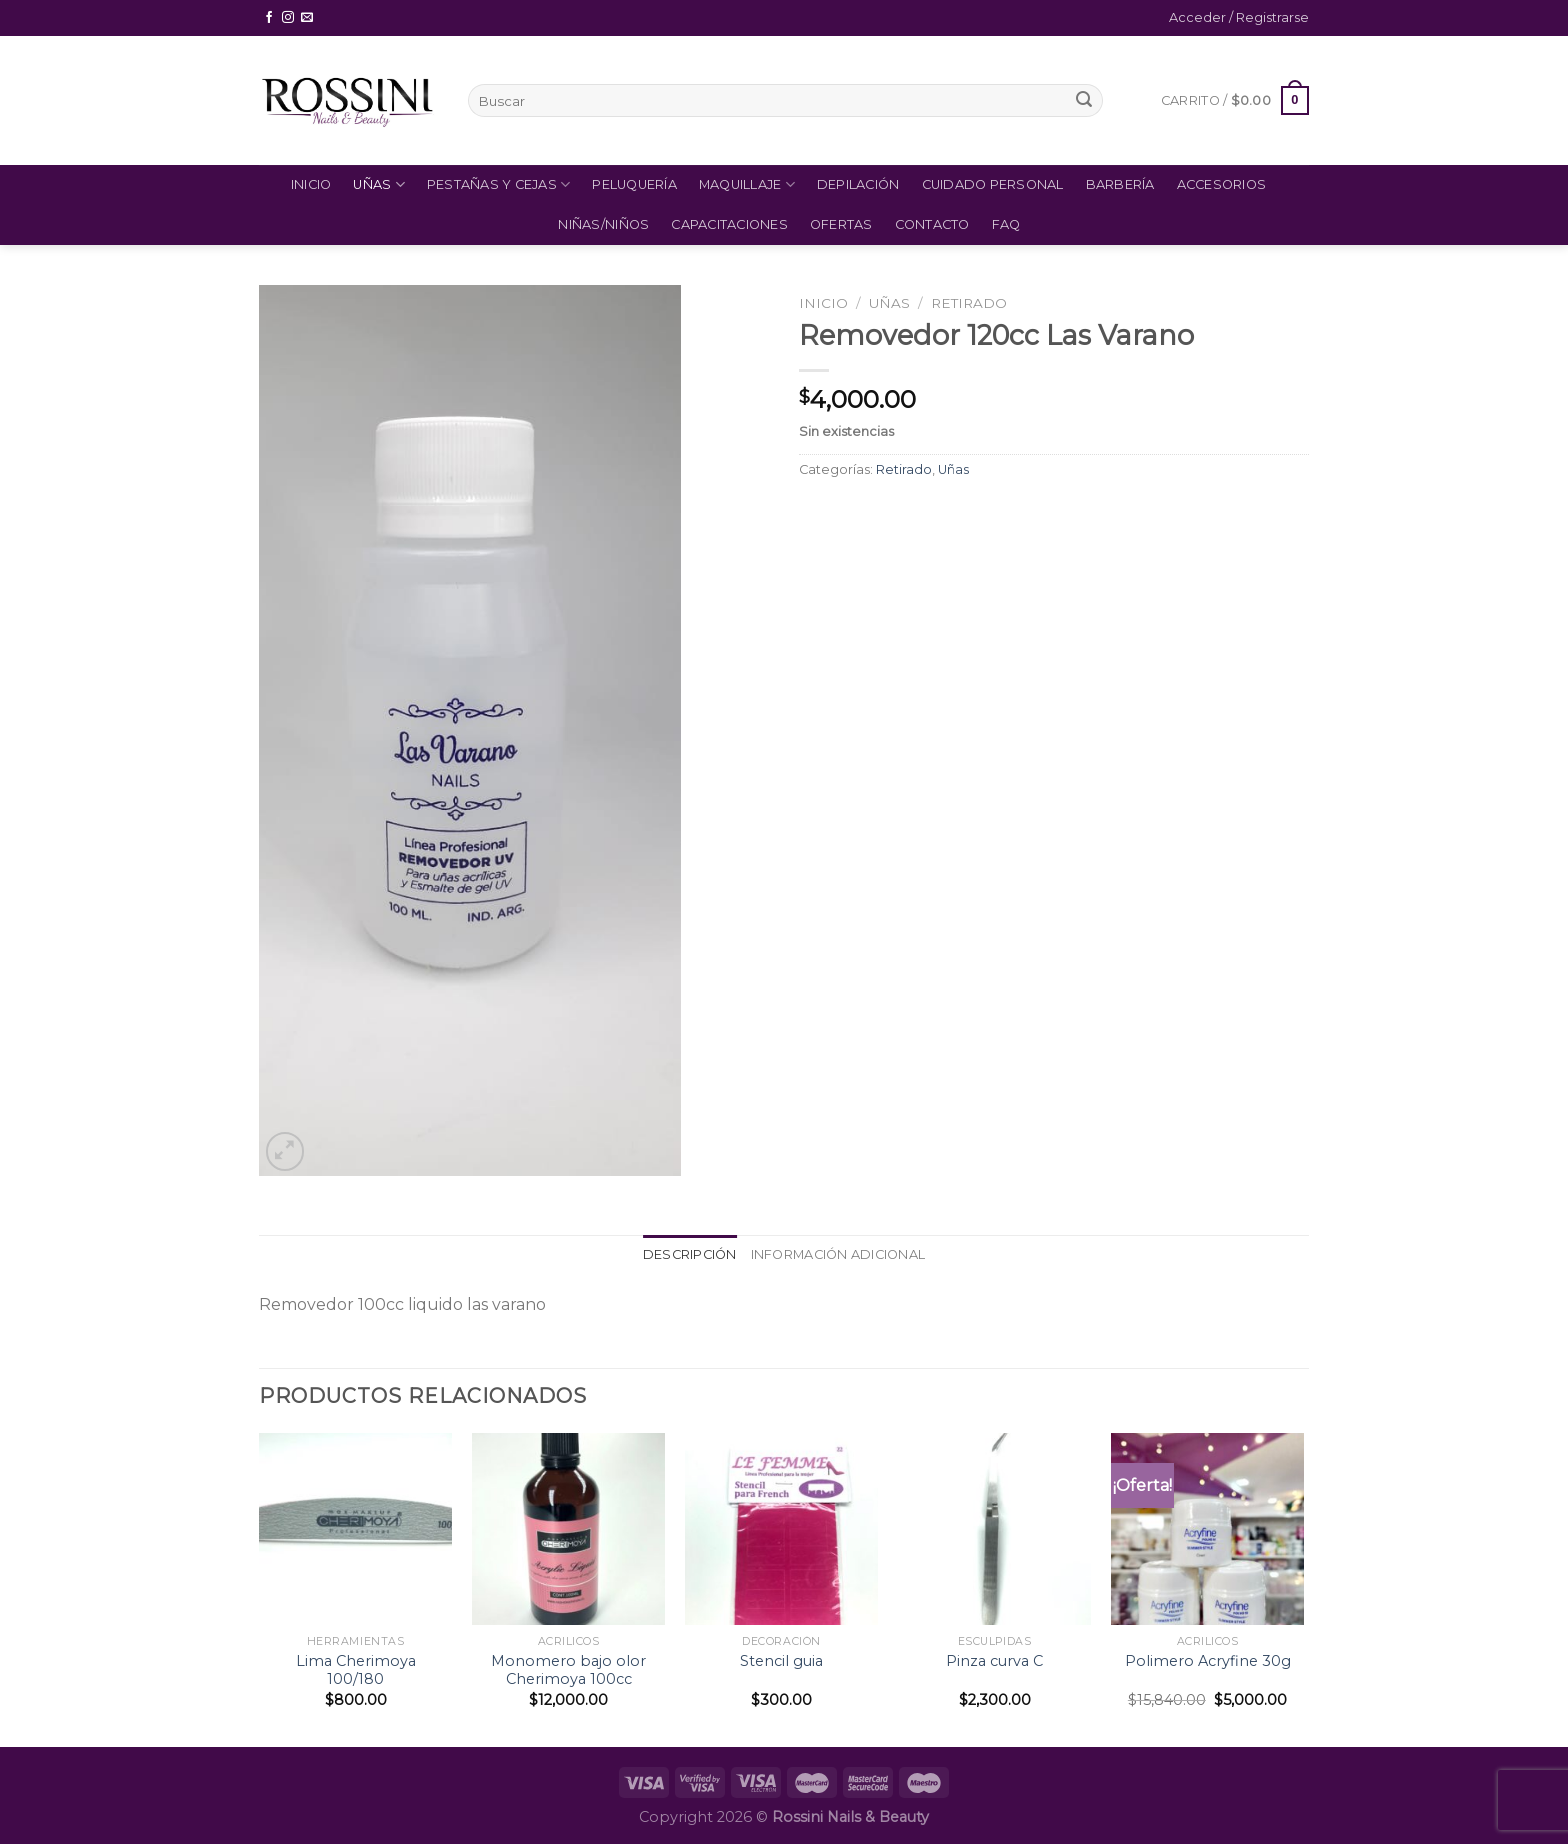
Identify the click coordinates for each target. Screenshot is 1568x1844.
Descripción (690, 1254)
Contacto (932, 224)
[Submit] (1084, 101)
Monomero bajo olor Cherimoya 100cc (568, 1670)
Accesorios (1222, 184)
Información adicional (838, 1254)
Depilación (858, 184)
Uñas (378, 184)
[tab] (690, 1255)
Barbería (1120, 184)
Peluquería (634, 184)
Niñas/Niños (603, 224)
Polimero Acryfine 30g (1208, 1661)
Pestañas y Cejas (499, 184)
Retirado (969, 303)
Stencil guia (781, 1661)
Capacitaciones (729, 224)
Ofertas (841, 224)
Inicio (311, 184)
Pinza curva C (994, 1661)
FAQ (1006, 224)
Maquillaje (747, 184)
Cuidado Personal (993, 184)
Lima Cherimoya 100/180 (356, 1670)
